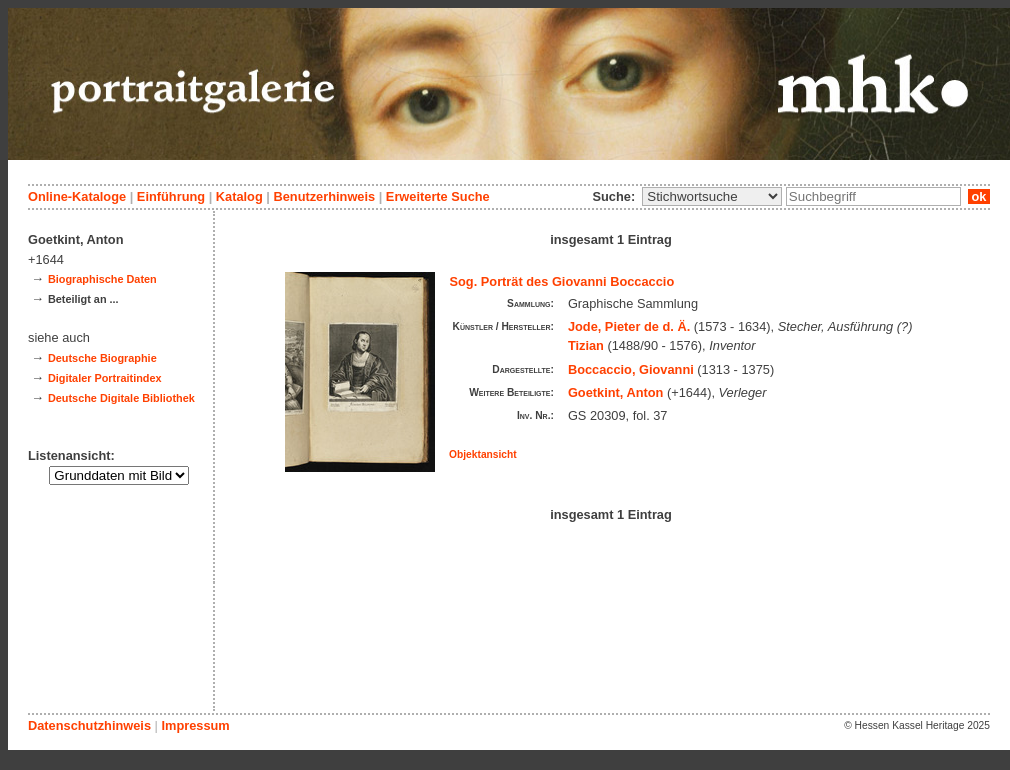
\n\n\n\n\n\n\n (712, 196)
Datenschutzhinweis (89, 725)
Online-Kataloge (77, 196)
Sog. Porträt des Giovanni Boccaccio (562, 281)
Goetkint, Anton (616, 392)
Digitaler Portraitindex (105, 378)
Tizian (586, 345)
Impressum (195, 725)
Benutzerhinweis (324, 196)
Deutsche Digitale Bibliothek (121, 398)
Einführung (171, 196)
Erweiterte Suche (438, 196)
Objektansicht (483, 454)
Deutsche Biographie (102, 358)
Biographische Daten (102, 279)
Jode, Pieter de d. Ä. (629, 326)
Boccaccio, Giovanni (631, 369)
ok (979, 196)
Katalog (239, 196)
